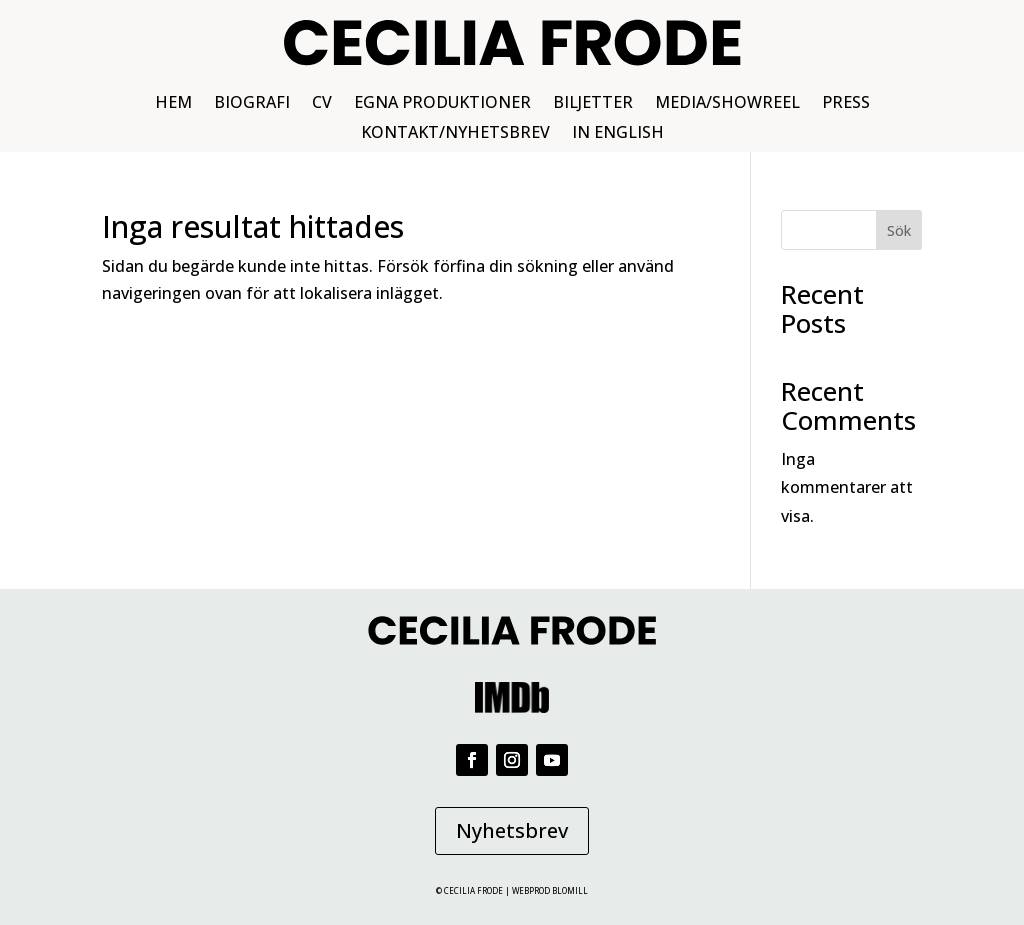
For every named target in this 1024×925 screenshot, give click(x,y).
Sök (899, 230)
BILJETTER (593, 104)
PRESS (846, 104)
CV (322, 104)
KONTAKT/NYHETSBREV (455, 134)
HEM (173, 104)
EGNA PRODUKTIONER (442, 104)
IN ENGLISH (618, 134)
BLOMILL (570, 890)
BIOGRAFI (252, 104)
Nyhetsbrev (512, 830)
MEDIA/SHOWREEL (727, 104)
